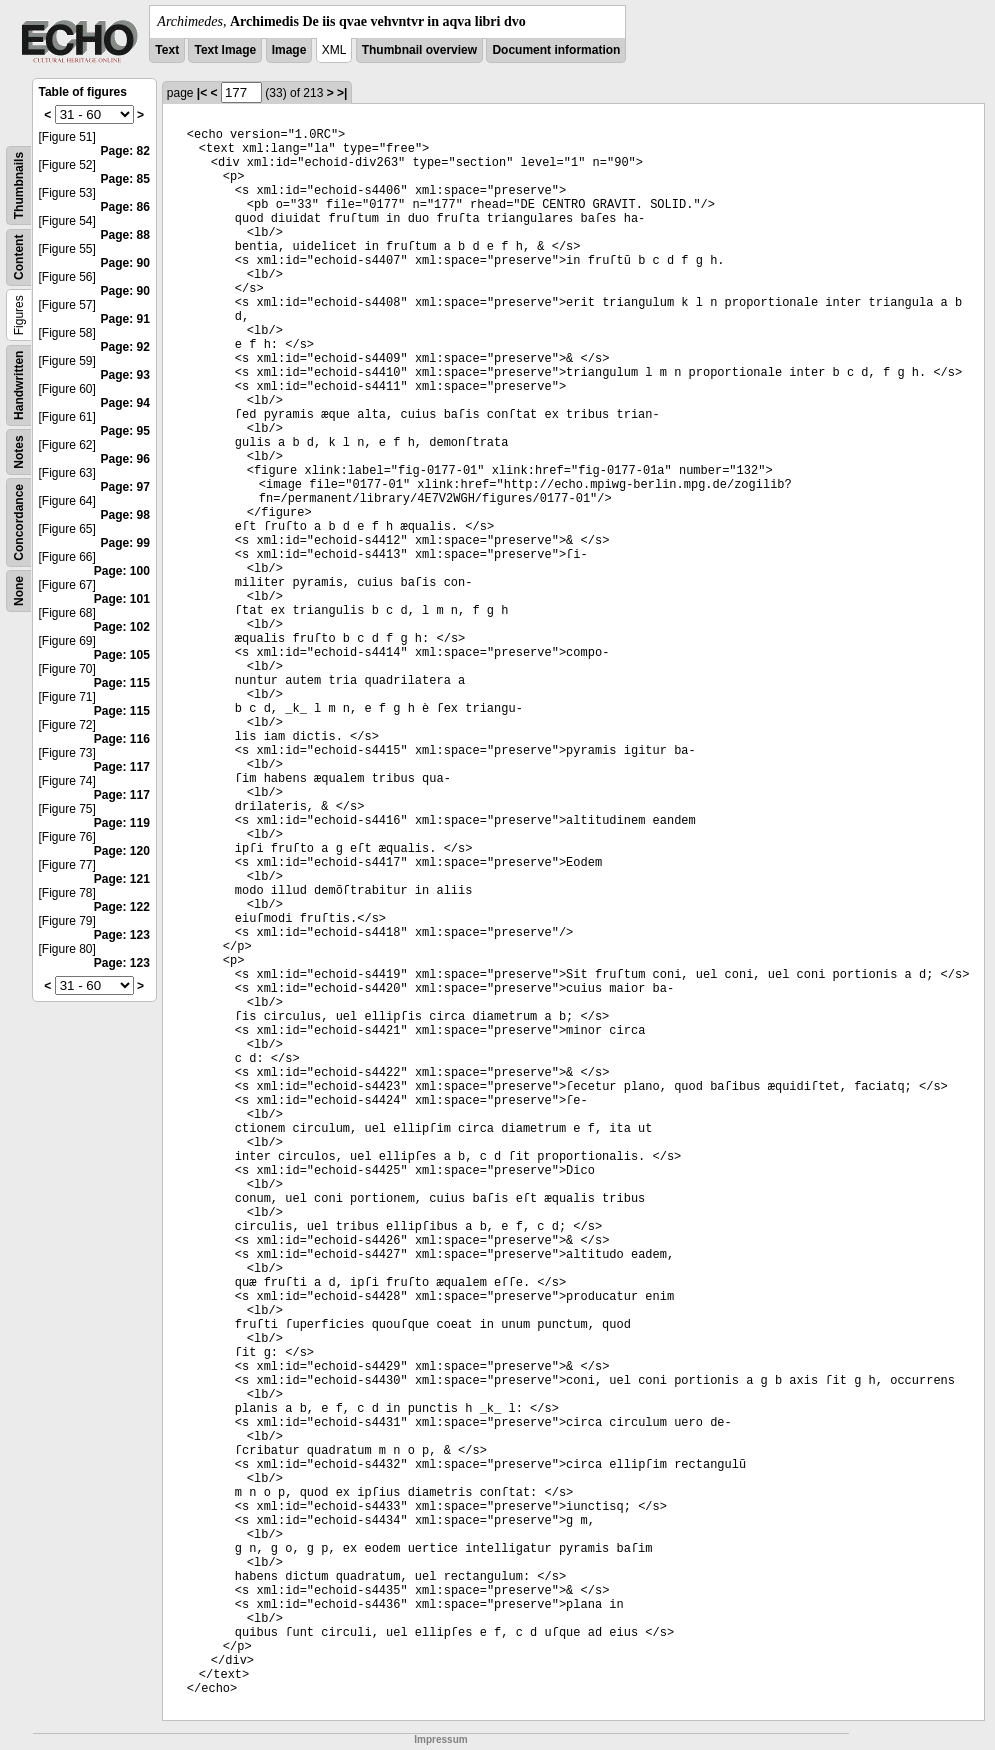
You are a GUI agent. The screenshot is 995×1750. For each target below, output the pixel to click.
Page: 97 (124, 487)
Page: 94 (124, 403)
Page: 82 (124, 151)
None (19, 591)
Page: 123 (122, 935)
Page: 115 (122, 683)
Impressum (440, 1739)
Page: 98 (124, 515)
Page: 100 (122, 571)
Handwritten (19, 385)
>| (342, 93)
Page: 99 (124, 543)
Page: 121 (122, 879)
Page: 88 (124, 235)
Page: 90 (124, 263)
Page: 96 (124, 459)
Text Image (225, 50)
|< (202, 93)
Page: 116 (122, 739)
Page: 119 (122, 823)
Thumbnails (19, 185)
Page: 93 (124, 375)
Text (167, 50)
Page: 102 (122, 627)
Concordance (19, 522)
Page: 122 (122, 907)
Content (19, 257)
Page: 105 (122, 655)
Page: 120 (122, 851)
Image (289, 50)
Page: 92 (124, 347)
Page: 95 (124, 431)
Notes (19, 451)
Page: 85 (124, 179)
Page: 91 (124, 319)
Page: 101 (122, 599)
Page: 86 (124, 207)
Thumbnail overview (419, 50)
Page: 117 (122, 767)
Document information (556, 50)
